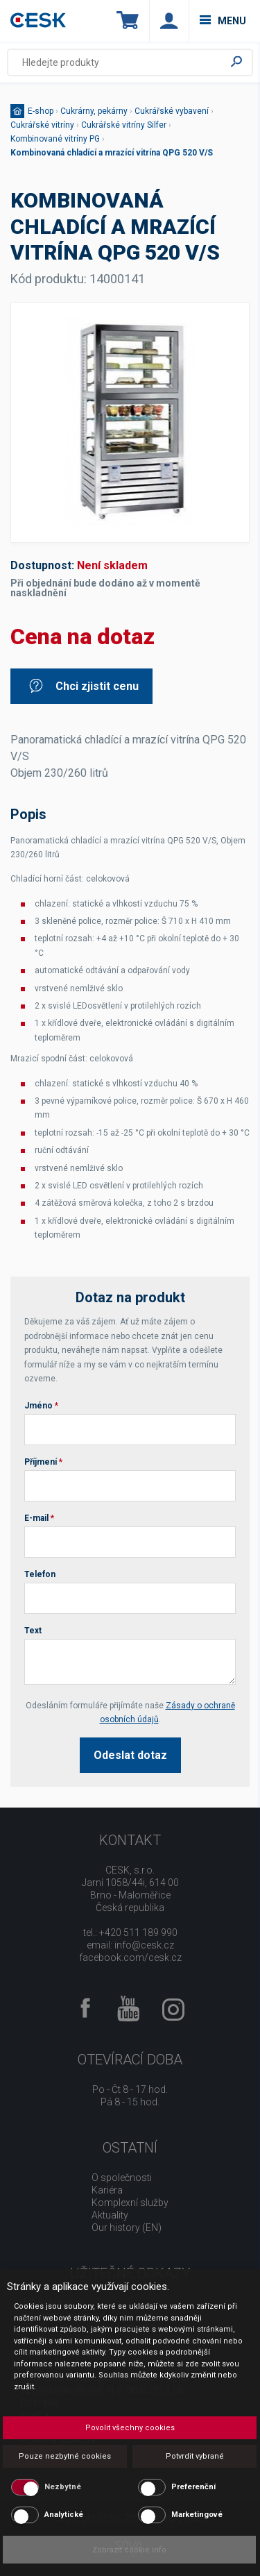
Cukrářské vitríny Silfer (123, 125)
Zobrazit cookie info (129, 2549)
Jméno (41, 1405)
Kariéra (107, 2190)
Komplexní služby (130, 2202)
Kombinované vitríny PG (55, 139)
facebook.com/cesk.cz (130, 1957)
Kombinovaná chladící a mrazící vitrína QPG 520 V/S (111, 153)
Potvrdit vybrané (195, 2456)
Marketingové (197, 2514)
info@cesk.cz (144, 1945)
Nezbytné (62, 2486)
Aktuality (110, 2215)
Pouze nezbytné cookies (65, 2456)
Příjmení (43, 1462)
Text (33, 1630)
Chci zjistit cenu (83, 686)
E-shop (40, 111)
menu (223, 20)
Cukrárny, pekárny (94, 111)
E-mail (39, 1518)
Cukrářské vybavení (172, 111)
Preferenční (193, 2486)
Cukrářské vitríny (42, 125)
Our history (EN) (127, 2227)
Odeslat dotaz (130, 1755)
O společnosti (122, 2177)
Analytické (63, 2514)
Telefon (39, 1574)
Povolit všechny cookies (130, 2427)
